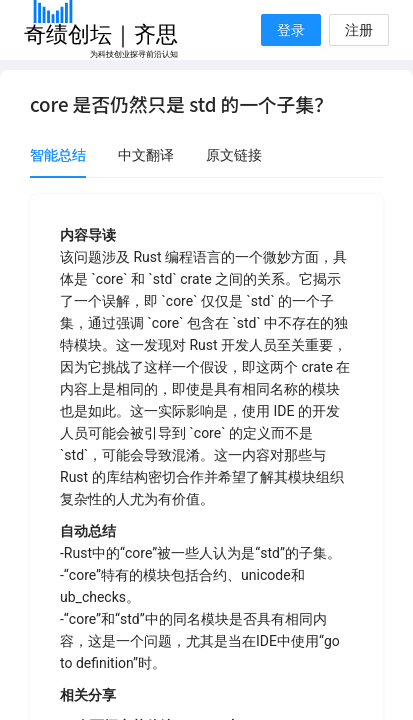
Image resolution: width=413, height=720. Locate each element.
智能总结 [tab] (58, 155)
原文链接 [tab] (234, 155)
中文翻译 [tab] (146, 155)
